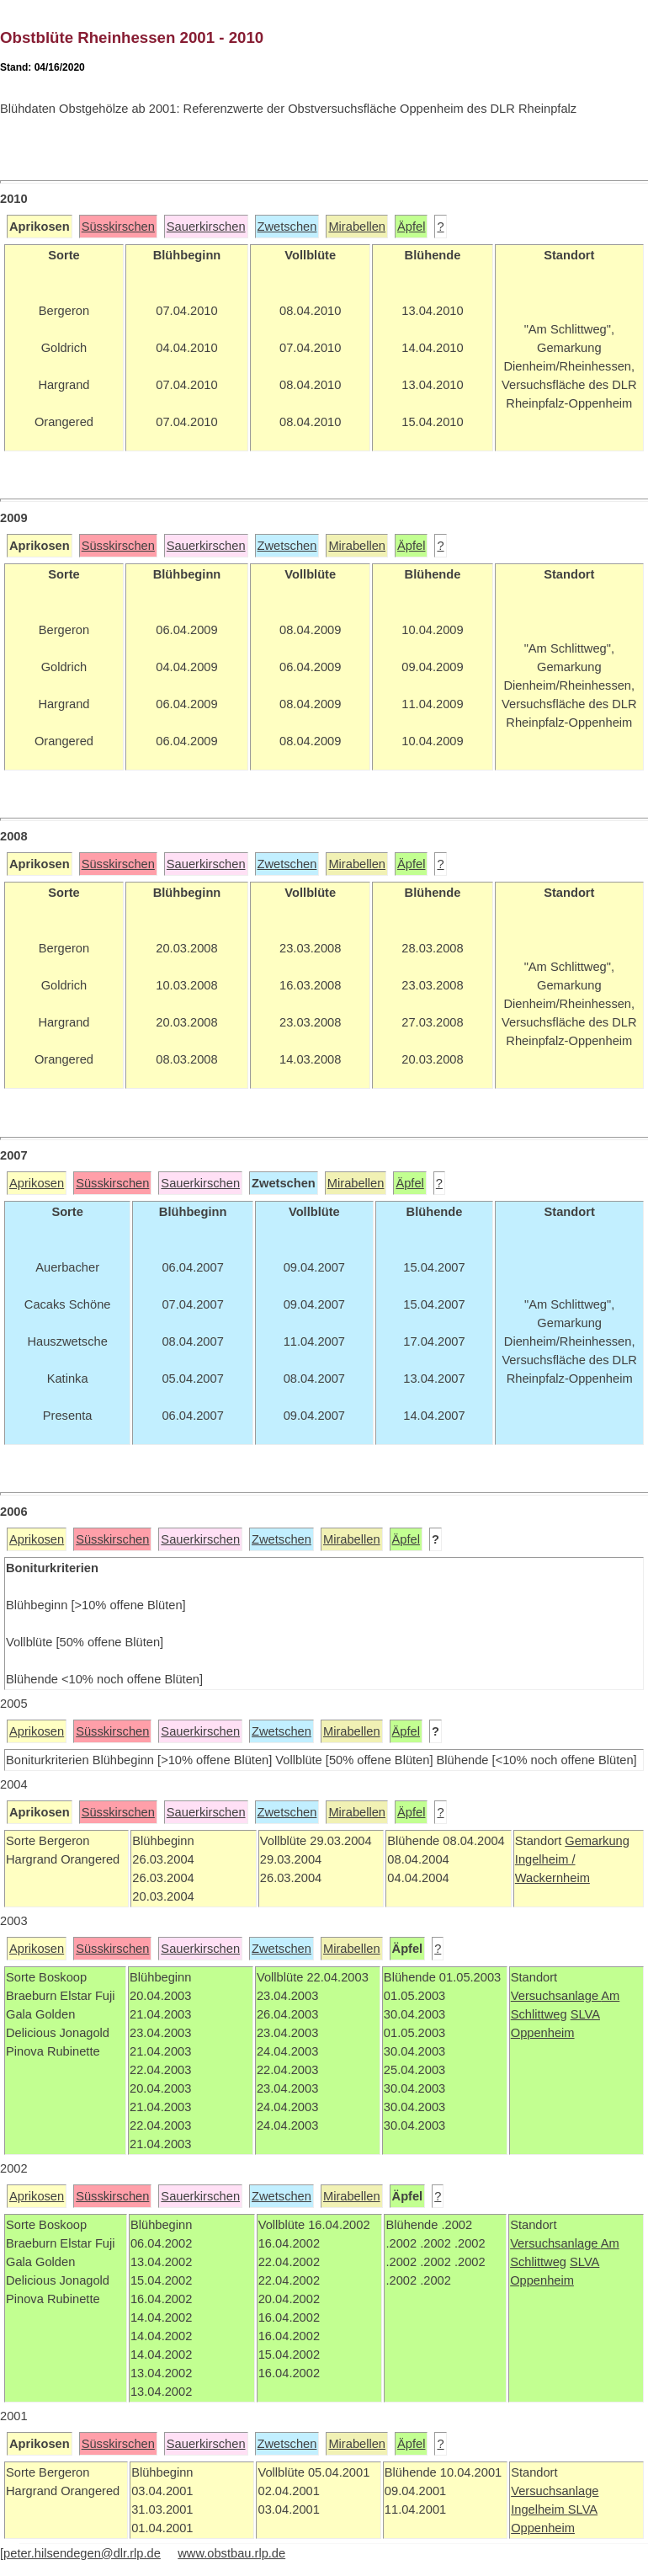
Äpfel (411, 226)
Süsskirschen (118, 226)
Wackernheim (552, 1878)
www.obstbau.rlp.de (231, 2553)
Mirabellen (356, 226)
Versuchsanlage (556, 1996)
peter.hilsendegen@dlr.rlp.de (82, 2553)
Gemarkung (597, 1841)
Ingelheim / (545, 1859)
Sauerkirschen (206, 226)
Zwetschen (287, 226)
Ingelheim (539, 2509)
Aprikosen (36, 1183)
